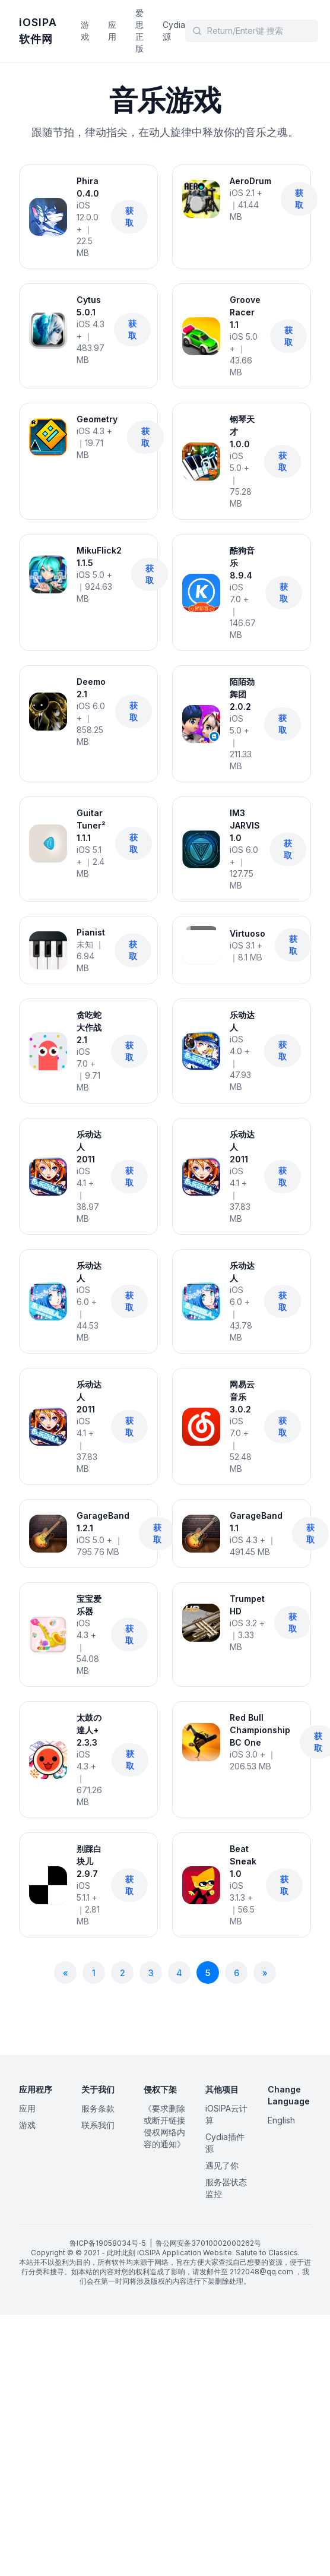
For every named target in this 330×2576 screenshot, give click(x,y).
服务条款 (98, 2108)
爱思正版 (139, 30)
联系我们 (98, 2125)
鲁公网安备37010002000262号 (208, 2243)
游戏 (85, 31)
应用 (112, 31)
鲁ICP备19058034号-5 (107, 2243)
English (281, 2120)
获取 (129, 216)
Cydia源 (174, 31)
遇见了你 (222, 2165)
